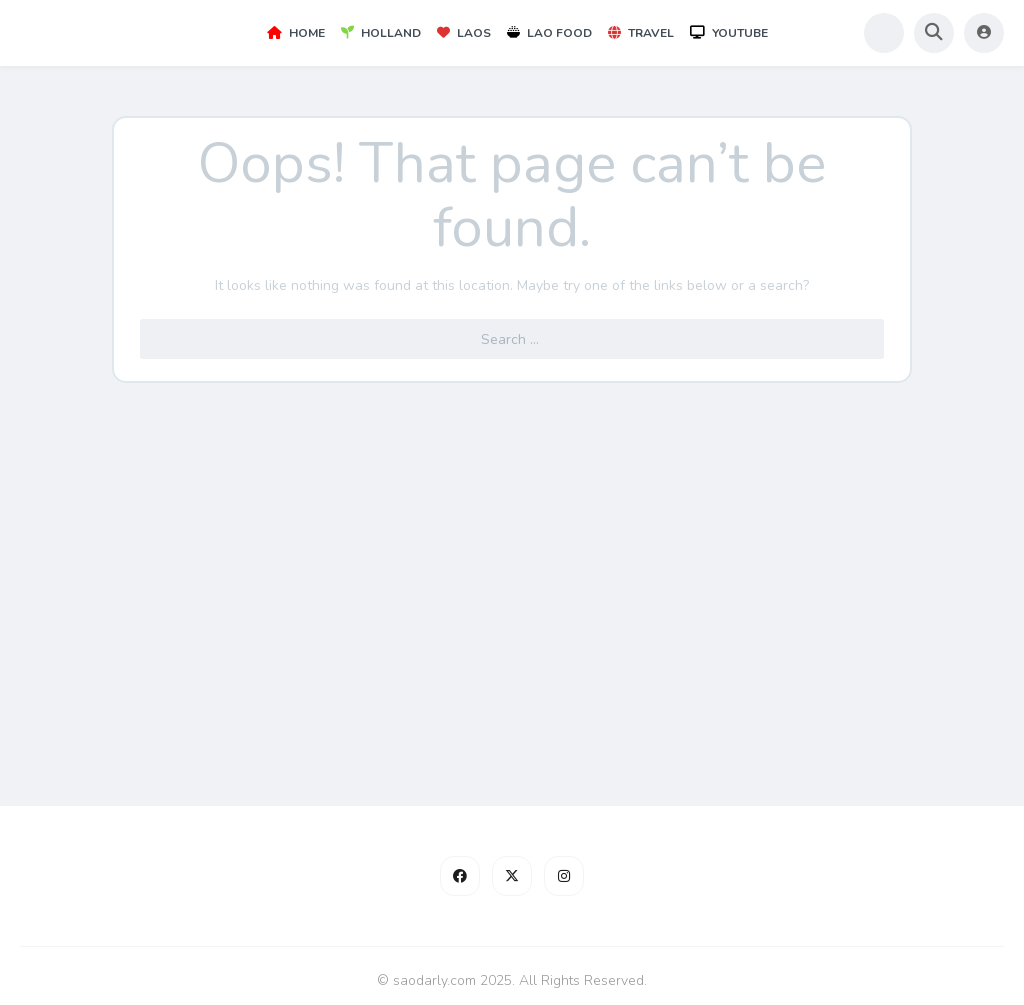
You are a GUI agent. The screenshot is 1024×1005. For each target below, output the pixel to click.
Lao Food (549, 33)
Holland (381, 33)
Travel (641, 33)
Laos (464, 33)
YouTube (729, 33)
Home (296, 33)
